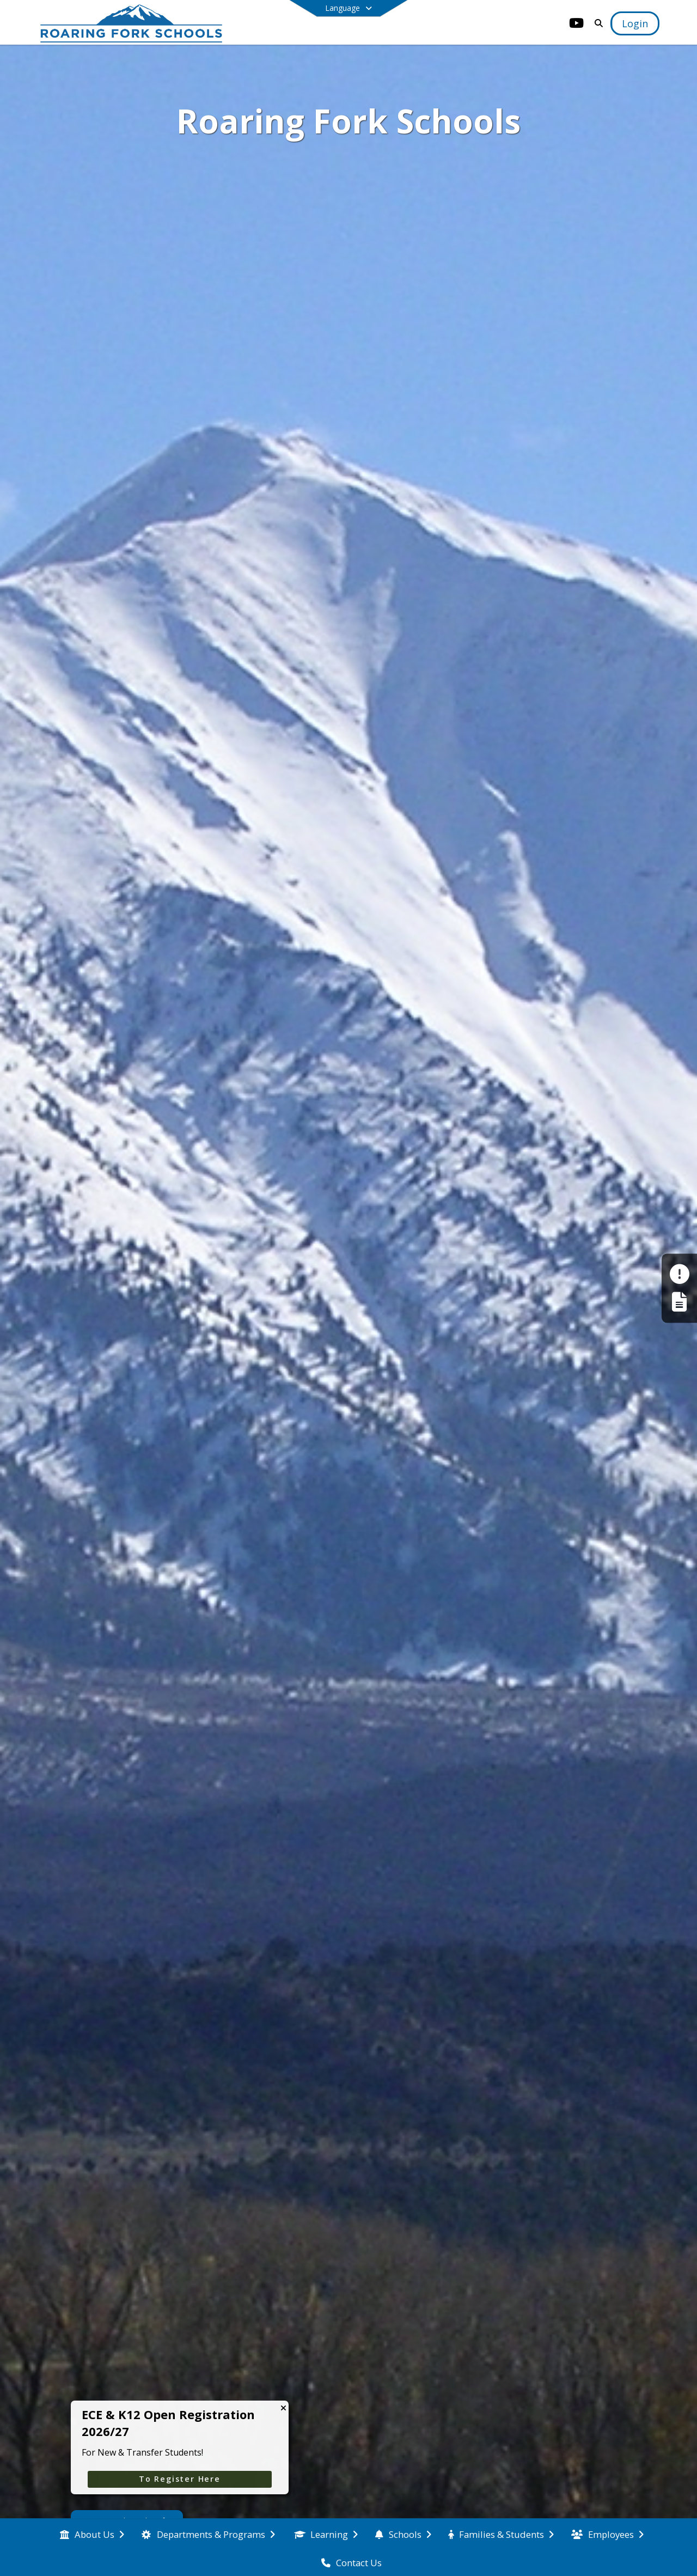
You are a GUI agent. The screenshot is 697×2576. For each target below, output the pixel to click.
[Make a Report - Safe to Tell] (679, 1273)
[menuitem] (92, 2533)
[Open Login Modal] (634, 23)
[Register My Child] (679, 1302)
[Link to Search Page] (596, 23)
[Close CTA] (283, 2408)
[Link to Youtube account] (576, 25)
